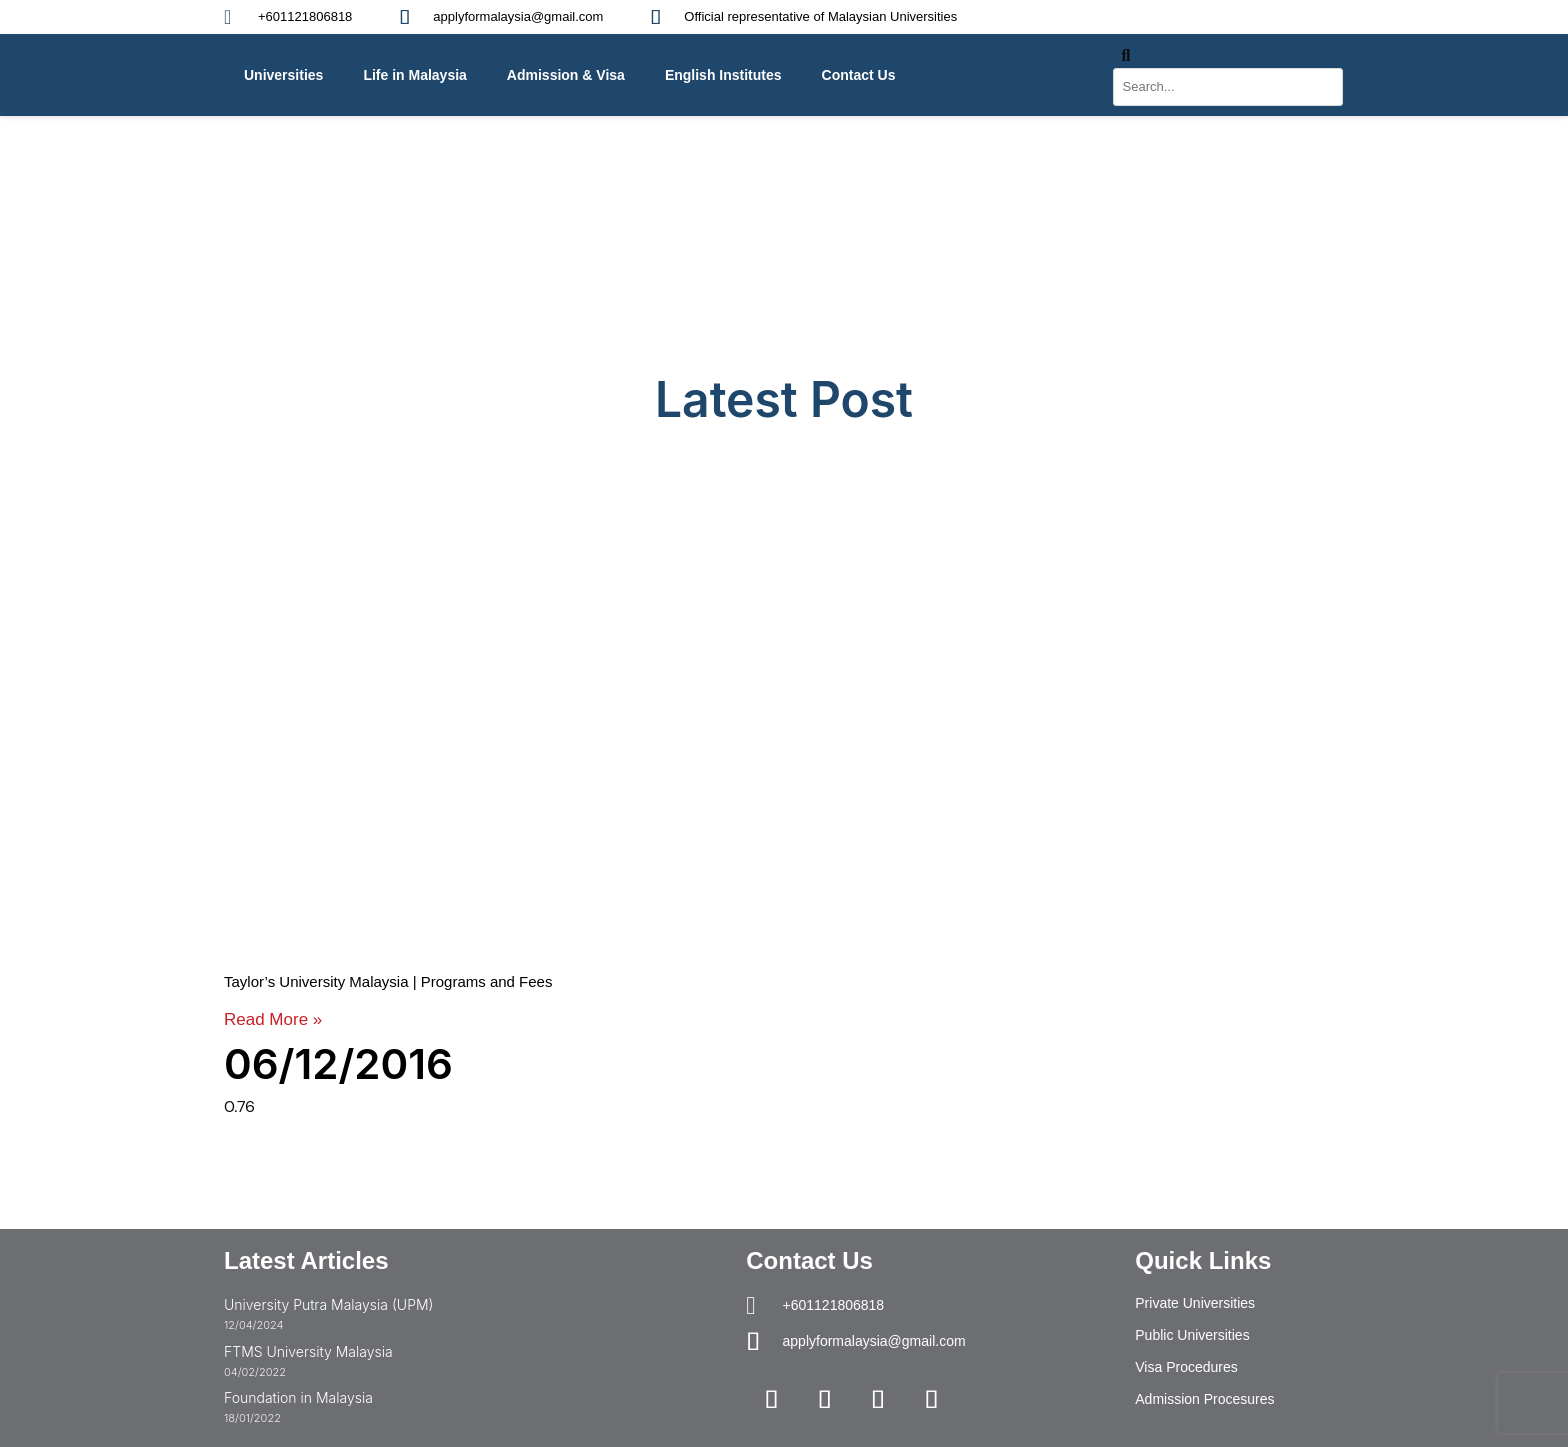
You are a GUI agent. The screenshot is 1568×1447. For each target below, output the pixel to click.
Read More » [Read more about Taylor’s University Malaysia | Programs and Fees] (273, 1019)
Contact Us (859, 75)
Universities (283, 75)
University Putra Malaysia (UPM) (328, 1304)
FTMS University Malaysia (308, 1351)
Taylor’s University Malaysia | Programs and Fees (388, 981)
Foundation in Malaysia (298, 1397)
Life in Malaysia (414, 75)
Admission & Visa (566, 75)
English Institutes (723, 75)
